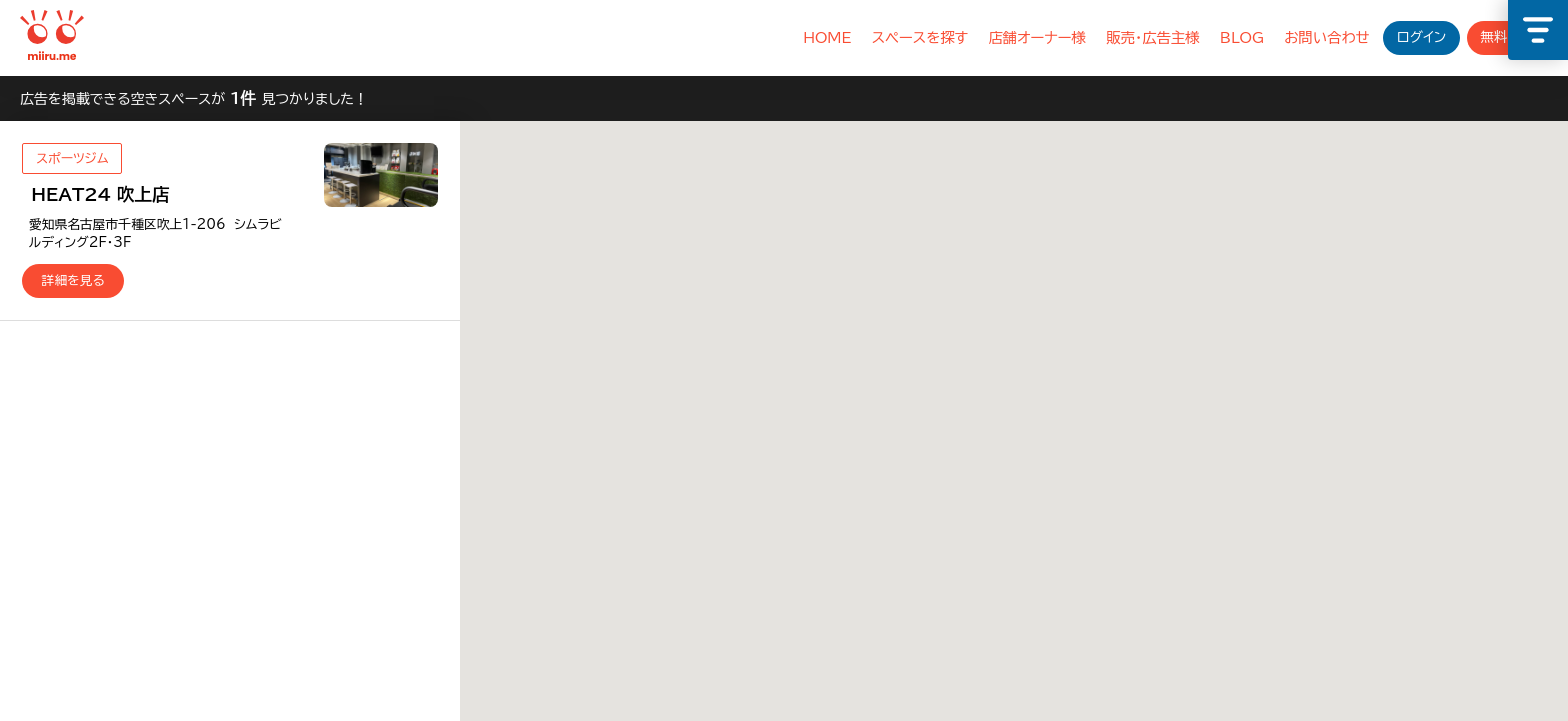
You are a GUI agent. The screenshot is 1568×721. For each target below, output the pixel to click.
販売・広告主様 (1153, 37)
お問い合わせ (1327, 37)
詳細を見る (73, 280)
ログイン (1421, 37)
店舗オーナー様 (1037, 37)
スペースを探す (920, 37)
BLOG (1242, 37)
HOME (827, 37)
